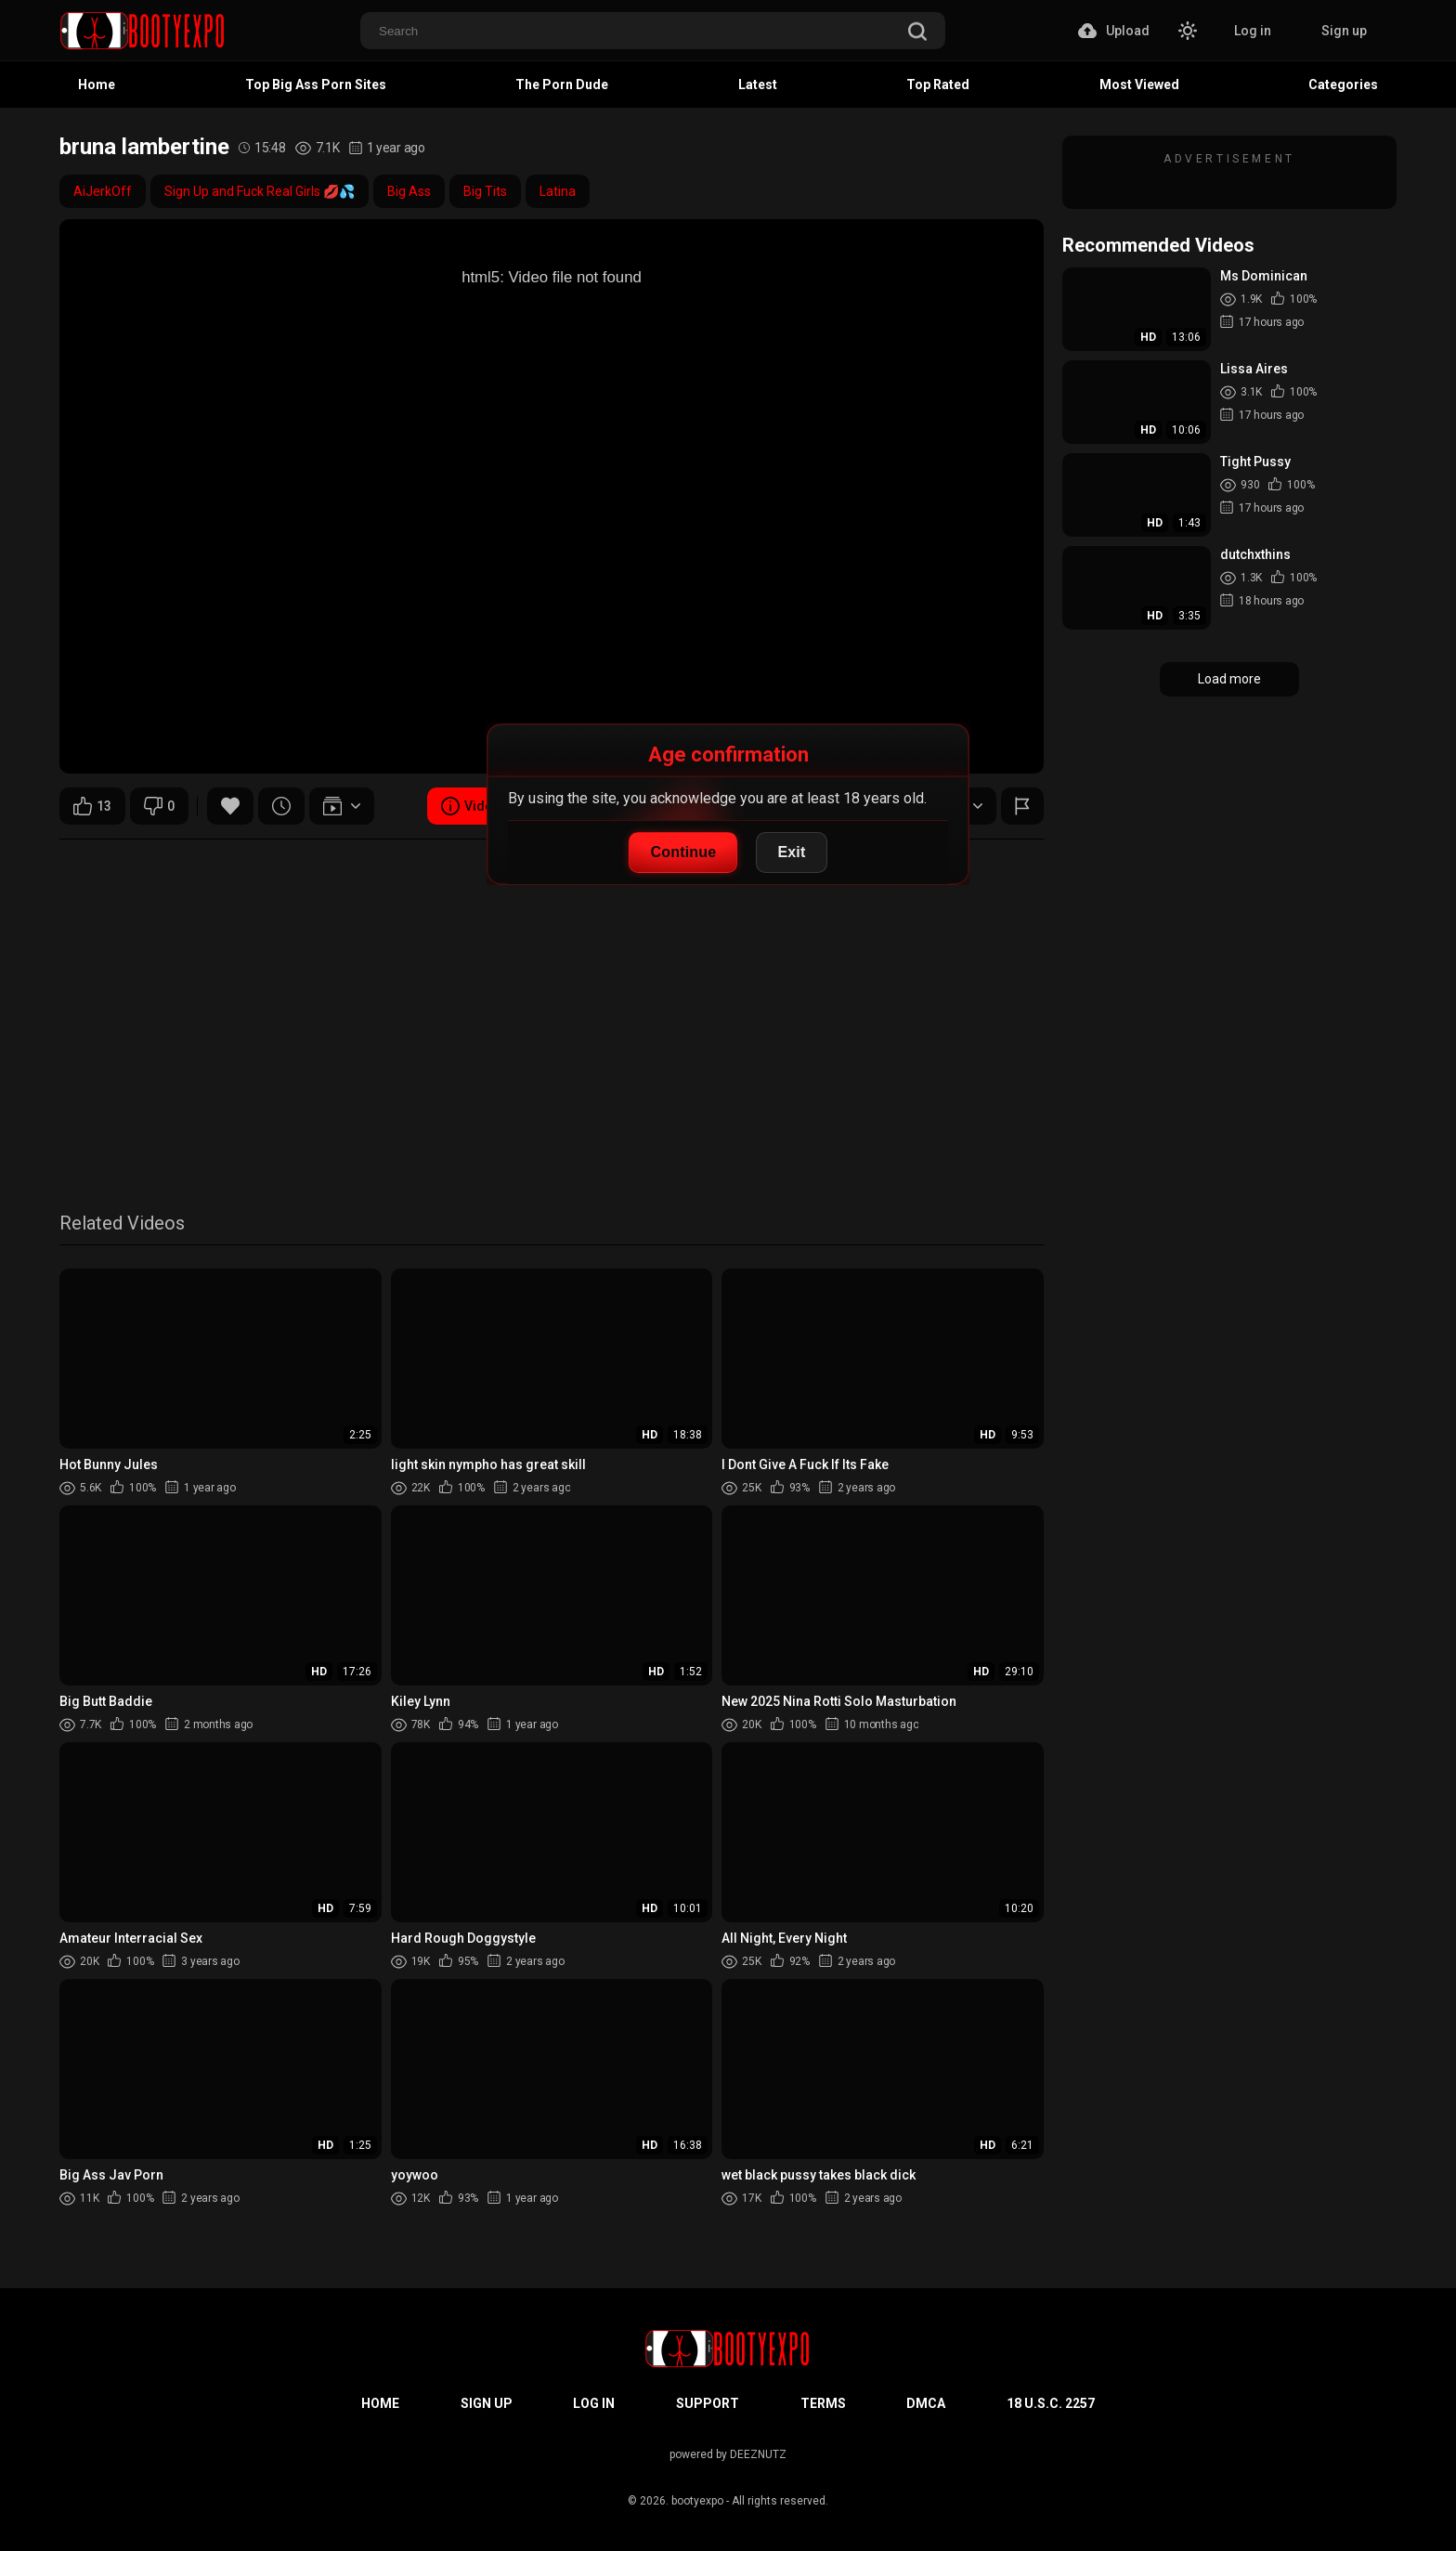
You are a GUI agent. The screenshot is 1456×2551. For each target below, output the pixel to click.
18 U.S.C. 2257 (1051, 2403)
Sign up (1344, 30)
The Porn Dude (561, 84)
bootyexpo (697, 2500)
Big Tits (485, 191)
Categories (1343, 84)
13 (92, 806)
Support (707, 2403)
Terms (823, 2403)
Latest (757, 84)
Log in (1252, 30)
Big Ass (409, 191)
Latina (558, 191)
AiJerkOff (102, 191)
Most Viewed (1139, 84)
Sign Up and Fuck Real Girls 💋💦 (259, 191)
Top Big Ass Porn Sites (315, 84)
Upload (1114, 30)
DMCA (925, 2403)
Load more (1229, 678)
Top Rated (937, 84)
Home (96, 84)
